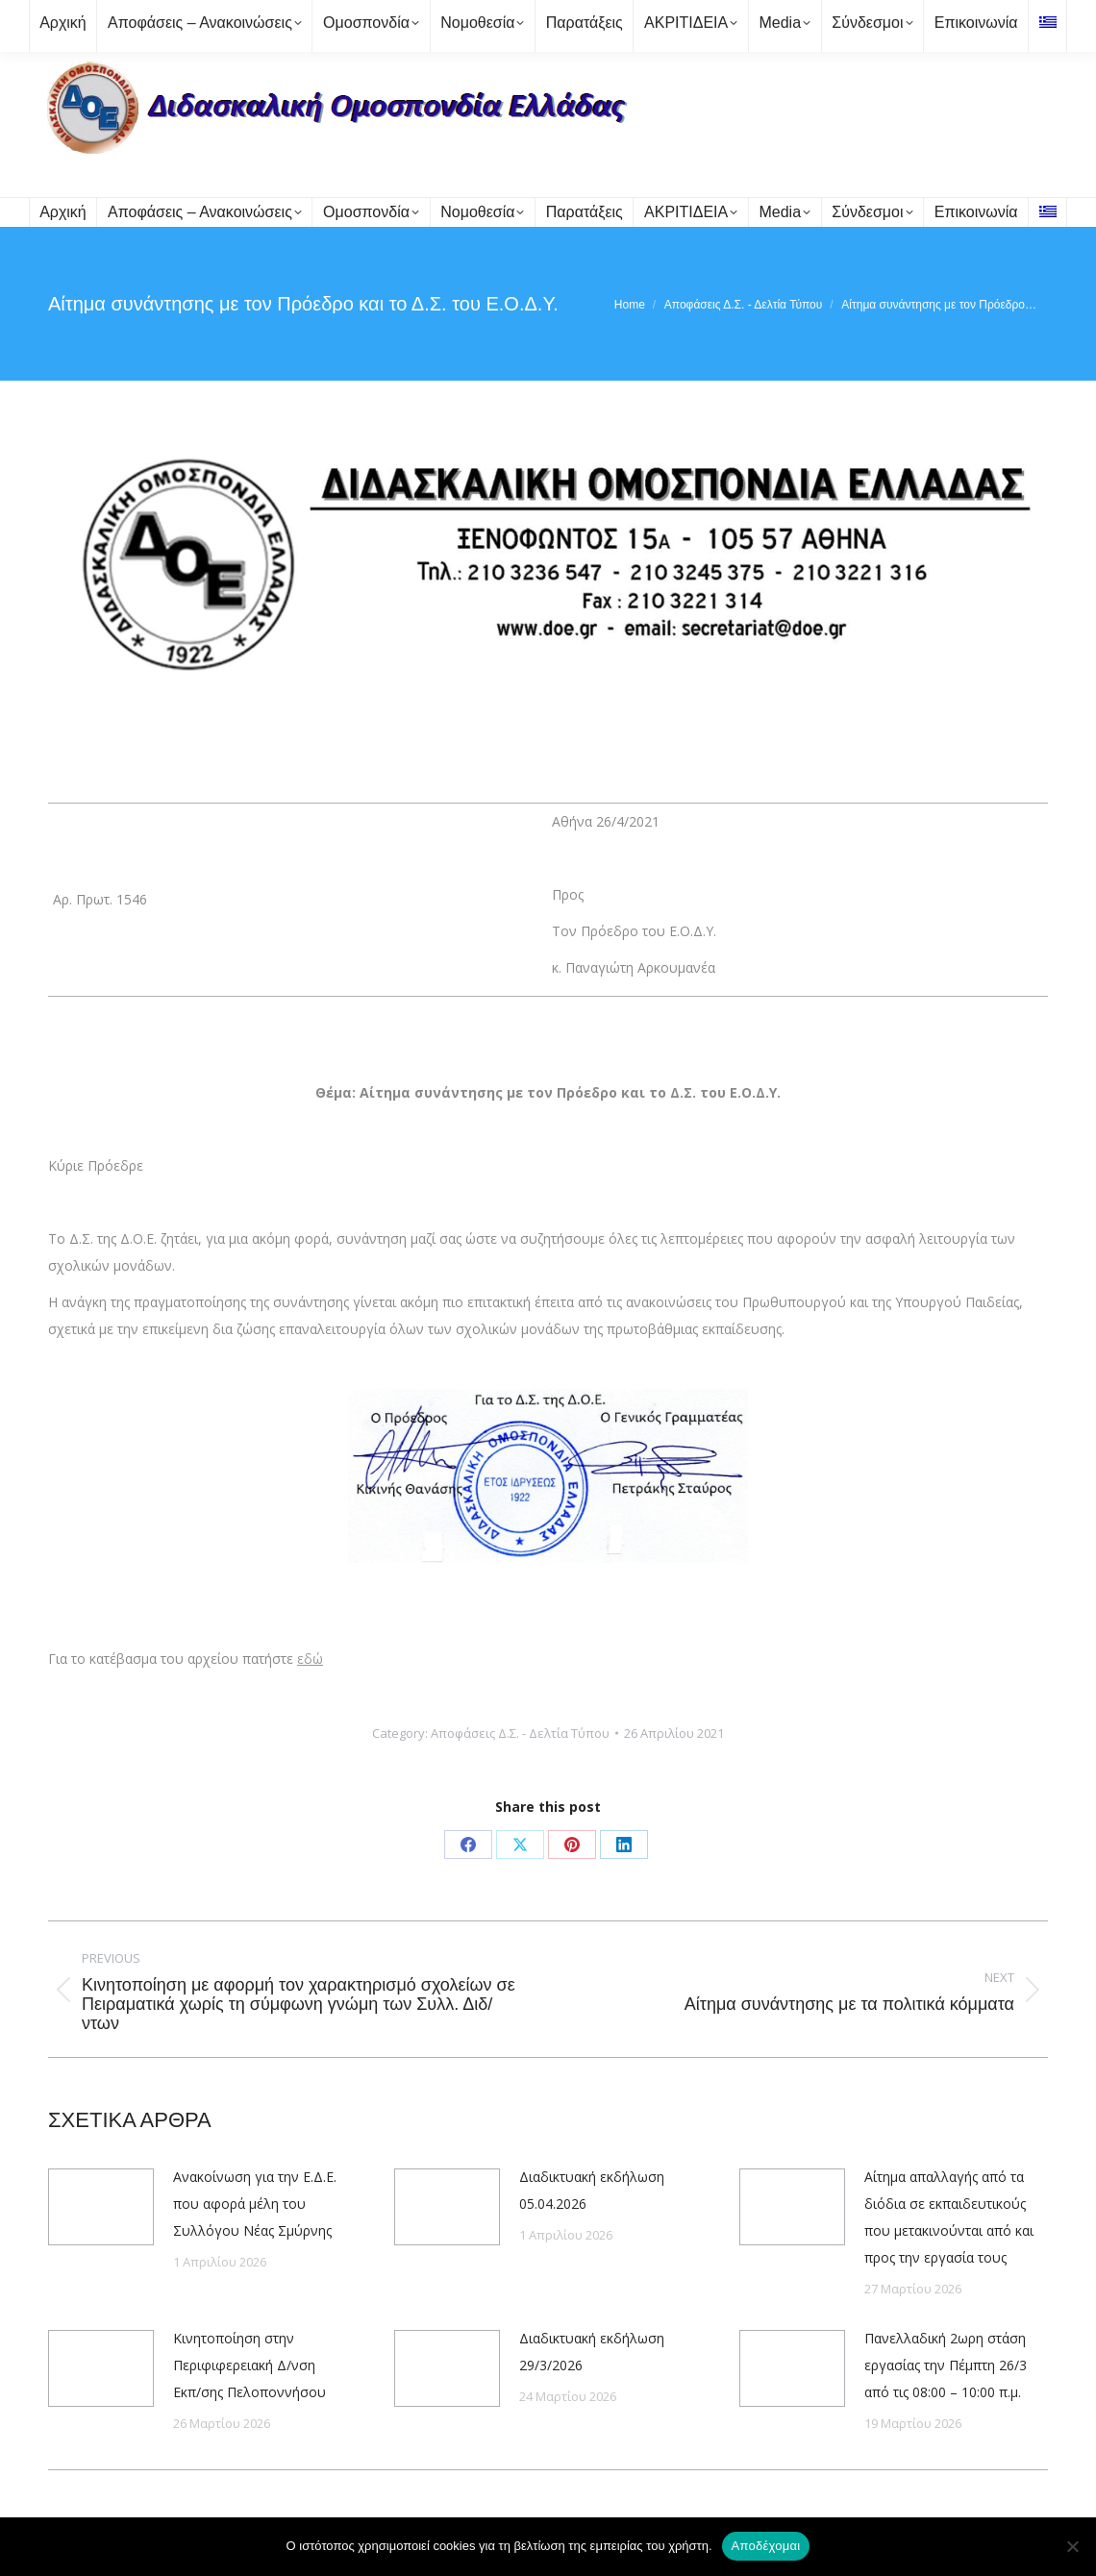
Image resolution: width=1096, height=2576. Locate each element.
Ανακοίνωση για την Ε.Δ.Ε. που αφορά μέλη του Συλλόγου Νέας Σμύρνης (254, 2203)
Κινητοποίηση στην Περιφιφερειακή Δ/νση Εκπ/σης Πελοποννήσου (249, 2365)
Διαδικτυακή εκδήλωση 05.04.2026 (591, 2190)
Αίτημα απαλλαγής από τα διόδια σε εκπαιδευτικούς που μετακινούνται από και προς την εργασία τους (949, 2216)
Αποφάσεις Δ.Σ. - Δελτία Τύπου (520, 1733)
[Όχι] (1072, 2546)
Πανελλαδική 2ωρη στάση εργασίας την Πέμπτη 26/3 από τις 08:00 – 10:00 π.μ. (945, 2365)
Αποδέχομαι (766, 2546)
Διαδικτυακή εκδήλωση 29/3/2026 (591, 2351)
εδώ (310, 1658)
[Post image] (101, 2206)
